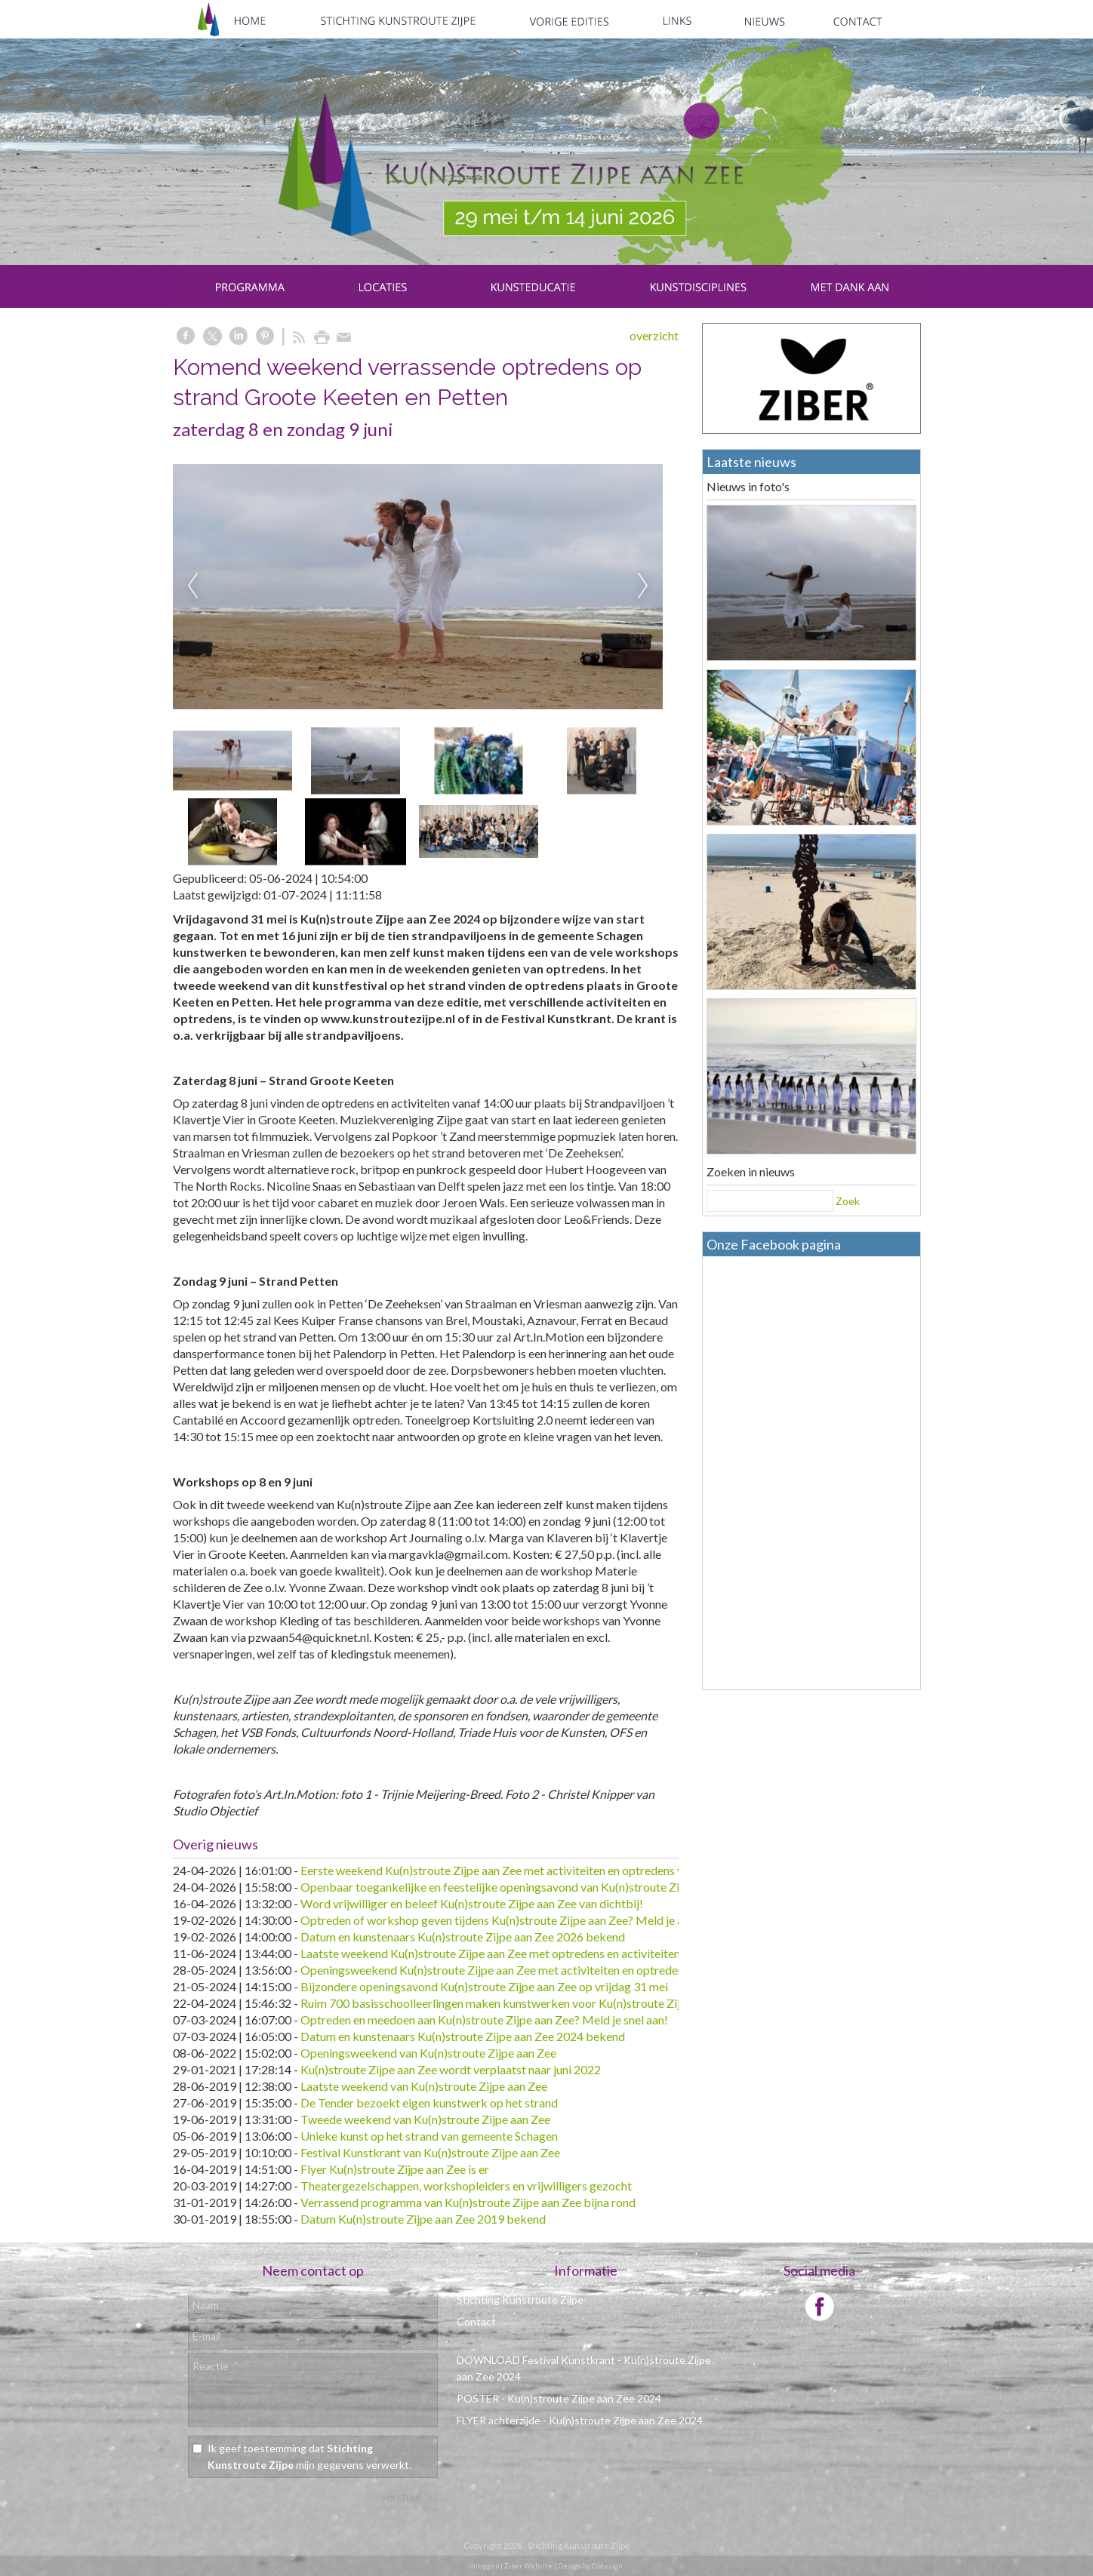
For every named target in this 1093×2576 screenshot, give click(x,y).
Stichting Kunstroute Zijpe (520, 2299)
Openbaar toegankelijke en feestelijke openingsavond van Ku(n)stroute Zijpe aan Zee (518, 1887)
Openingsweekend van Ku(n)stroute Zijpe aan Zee (428, 2053)
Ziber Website (528, 2566)
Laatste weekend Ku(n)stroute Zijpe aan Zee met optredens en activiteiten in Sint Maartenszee (542, 1953)
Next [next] (643, 586)
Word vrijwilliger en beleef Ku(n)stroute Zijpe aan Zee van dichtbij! (471, 1903)
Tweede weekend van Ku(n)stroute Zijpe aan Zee (425, 2119)
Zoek (848, 1200)
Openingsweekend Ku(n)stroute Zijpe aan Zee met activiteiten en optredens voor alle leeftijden (543, 1970)
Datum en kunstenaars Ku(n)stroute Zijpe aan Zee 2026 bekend (462, 1936)
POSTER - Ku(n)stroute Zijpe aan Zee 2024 (559, 2398)
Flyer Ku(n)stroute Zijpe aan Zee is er (394, 2169)
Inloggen (485, 2566)
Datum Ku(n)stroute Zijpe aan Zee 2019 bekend (423, 2219)
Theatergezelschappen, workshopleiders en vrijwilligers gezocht (466, 2185)
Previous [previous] (192, 586)
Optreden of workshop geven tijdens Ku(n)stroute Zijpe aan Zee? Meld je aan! (499, 1920)
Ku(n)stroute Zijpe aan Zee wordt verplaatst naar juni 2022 (450, 2069)
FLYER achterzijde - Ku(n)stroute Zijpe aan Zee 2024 (580, 2420)
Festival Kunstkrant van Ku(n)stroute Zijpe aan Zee (430, 2152)
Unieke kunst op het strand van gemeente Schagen (429, 2136)
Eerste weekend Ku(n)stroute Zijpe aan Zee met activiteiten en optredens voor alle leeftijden (536, 1870)
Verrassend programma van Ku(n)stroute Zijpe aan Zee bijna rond (468, 2202)
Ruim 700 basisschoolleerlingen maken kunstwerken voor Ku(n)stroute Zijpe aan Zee (517, 2003)
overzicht (654, 335)
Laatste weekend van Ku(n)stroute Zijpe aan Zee (423, 2086)
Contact (476, 2321)
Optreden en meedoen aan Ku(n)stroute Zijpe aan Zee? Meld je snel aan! (484, 2019)
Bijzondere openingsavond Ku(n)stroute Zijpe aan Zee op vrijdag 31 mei (484, 1986)
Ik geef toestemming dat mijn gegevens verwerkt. (309, 2456)
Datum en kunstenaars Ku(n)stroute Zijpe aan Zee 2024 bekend (462, 2036)
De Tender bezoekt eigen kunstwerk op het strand (429, 2102)
